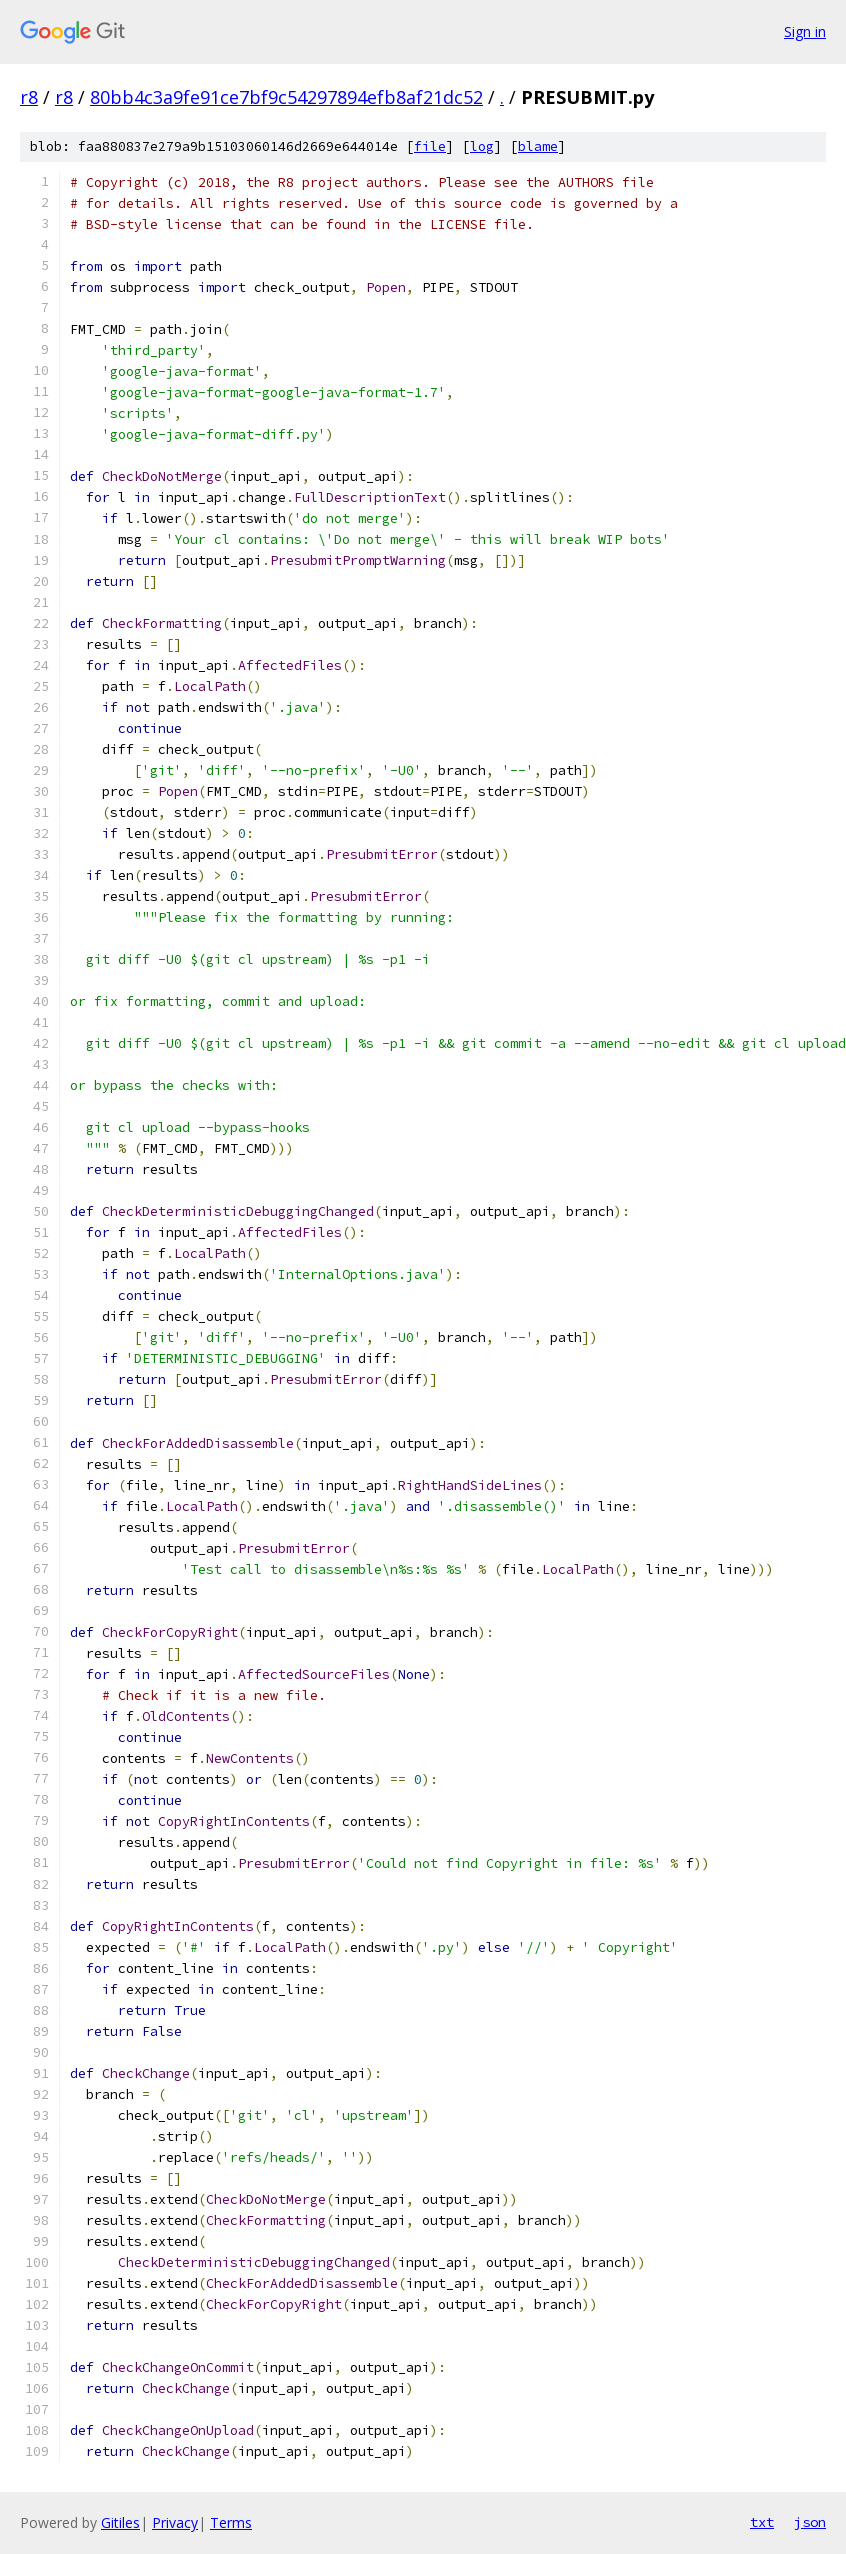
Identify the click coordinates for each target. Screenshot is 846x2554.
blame (538, 146)
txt (762, 2522)
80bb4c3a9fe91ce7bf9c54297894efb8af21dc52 (286, 97)
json (810, 2522)
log (482, 146)
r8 (29, 97)
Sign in (805, 31)
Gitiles (120, 2522)
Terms (231, 2522)
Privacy (175, 2522)
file (430, 146)
